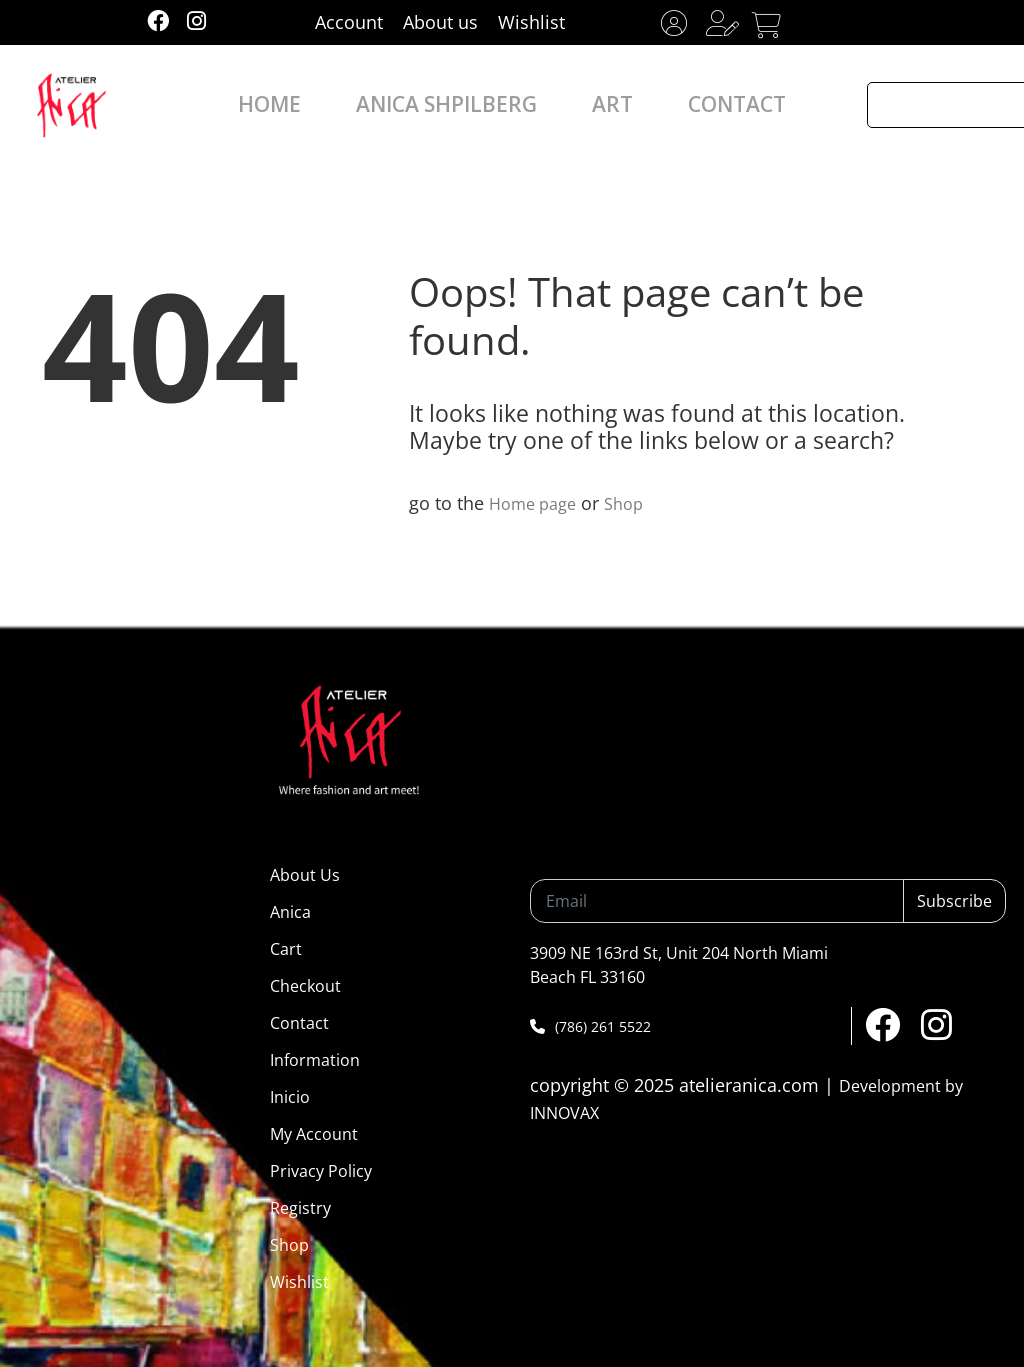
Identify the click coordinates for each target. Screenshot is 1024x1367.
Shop (635, 503)
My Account (314, 1134)
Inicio (290, 1097)
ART (593, 105)
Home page (537, 503)
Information (315, 1060)
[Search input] (946, 105)
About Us (305, 875)
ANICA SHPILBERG (457, 105)
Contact (299, 1023)
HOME (311, 105)
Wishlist (531, 22)
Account (349, 22)
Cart (286, 949)
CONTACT (699, 105)
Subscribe (954, 901)
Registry (300, 1208)
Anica (290, 912)
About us (440, 22)
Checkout (305, 986)
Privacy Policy (321, 1171)
